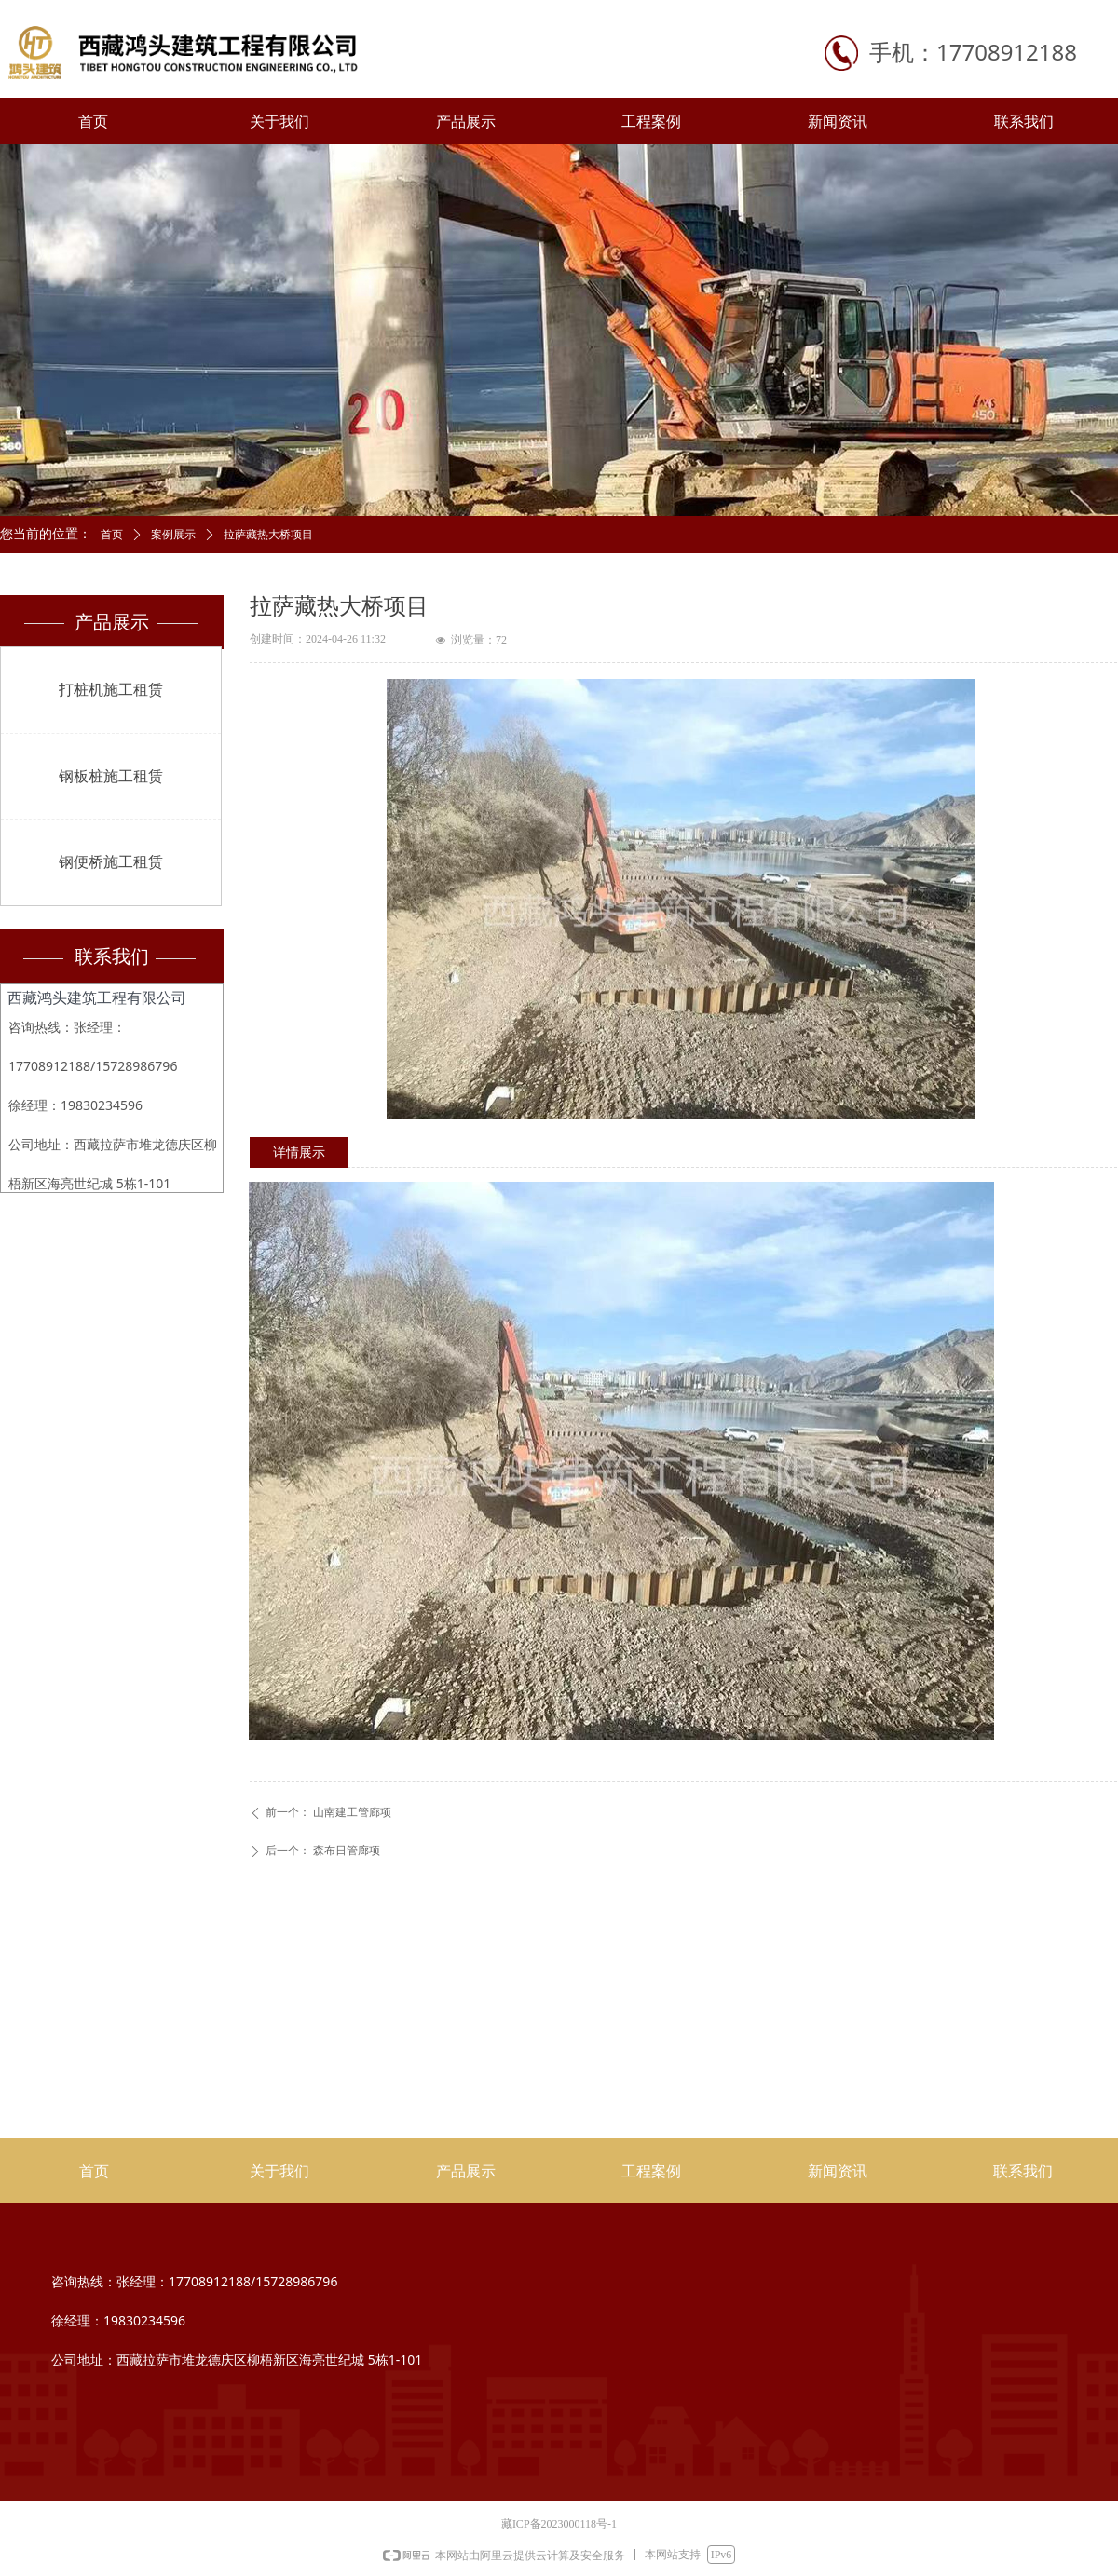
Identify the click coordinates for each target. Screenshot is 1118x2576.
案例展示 (173, 534)
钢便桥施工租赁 (111, 862)
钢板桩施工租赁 (111, 776)
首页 (112, 534)
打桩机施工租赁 (111, 690)
